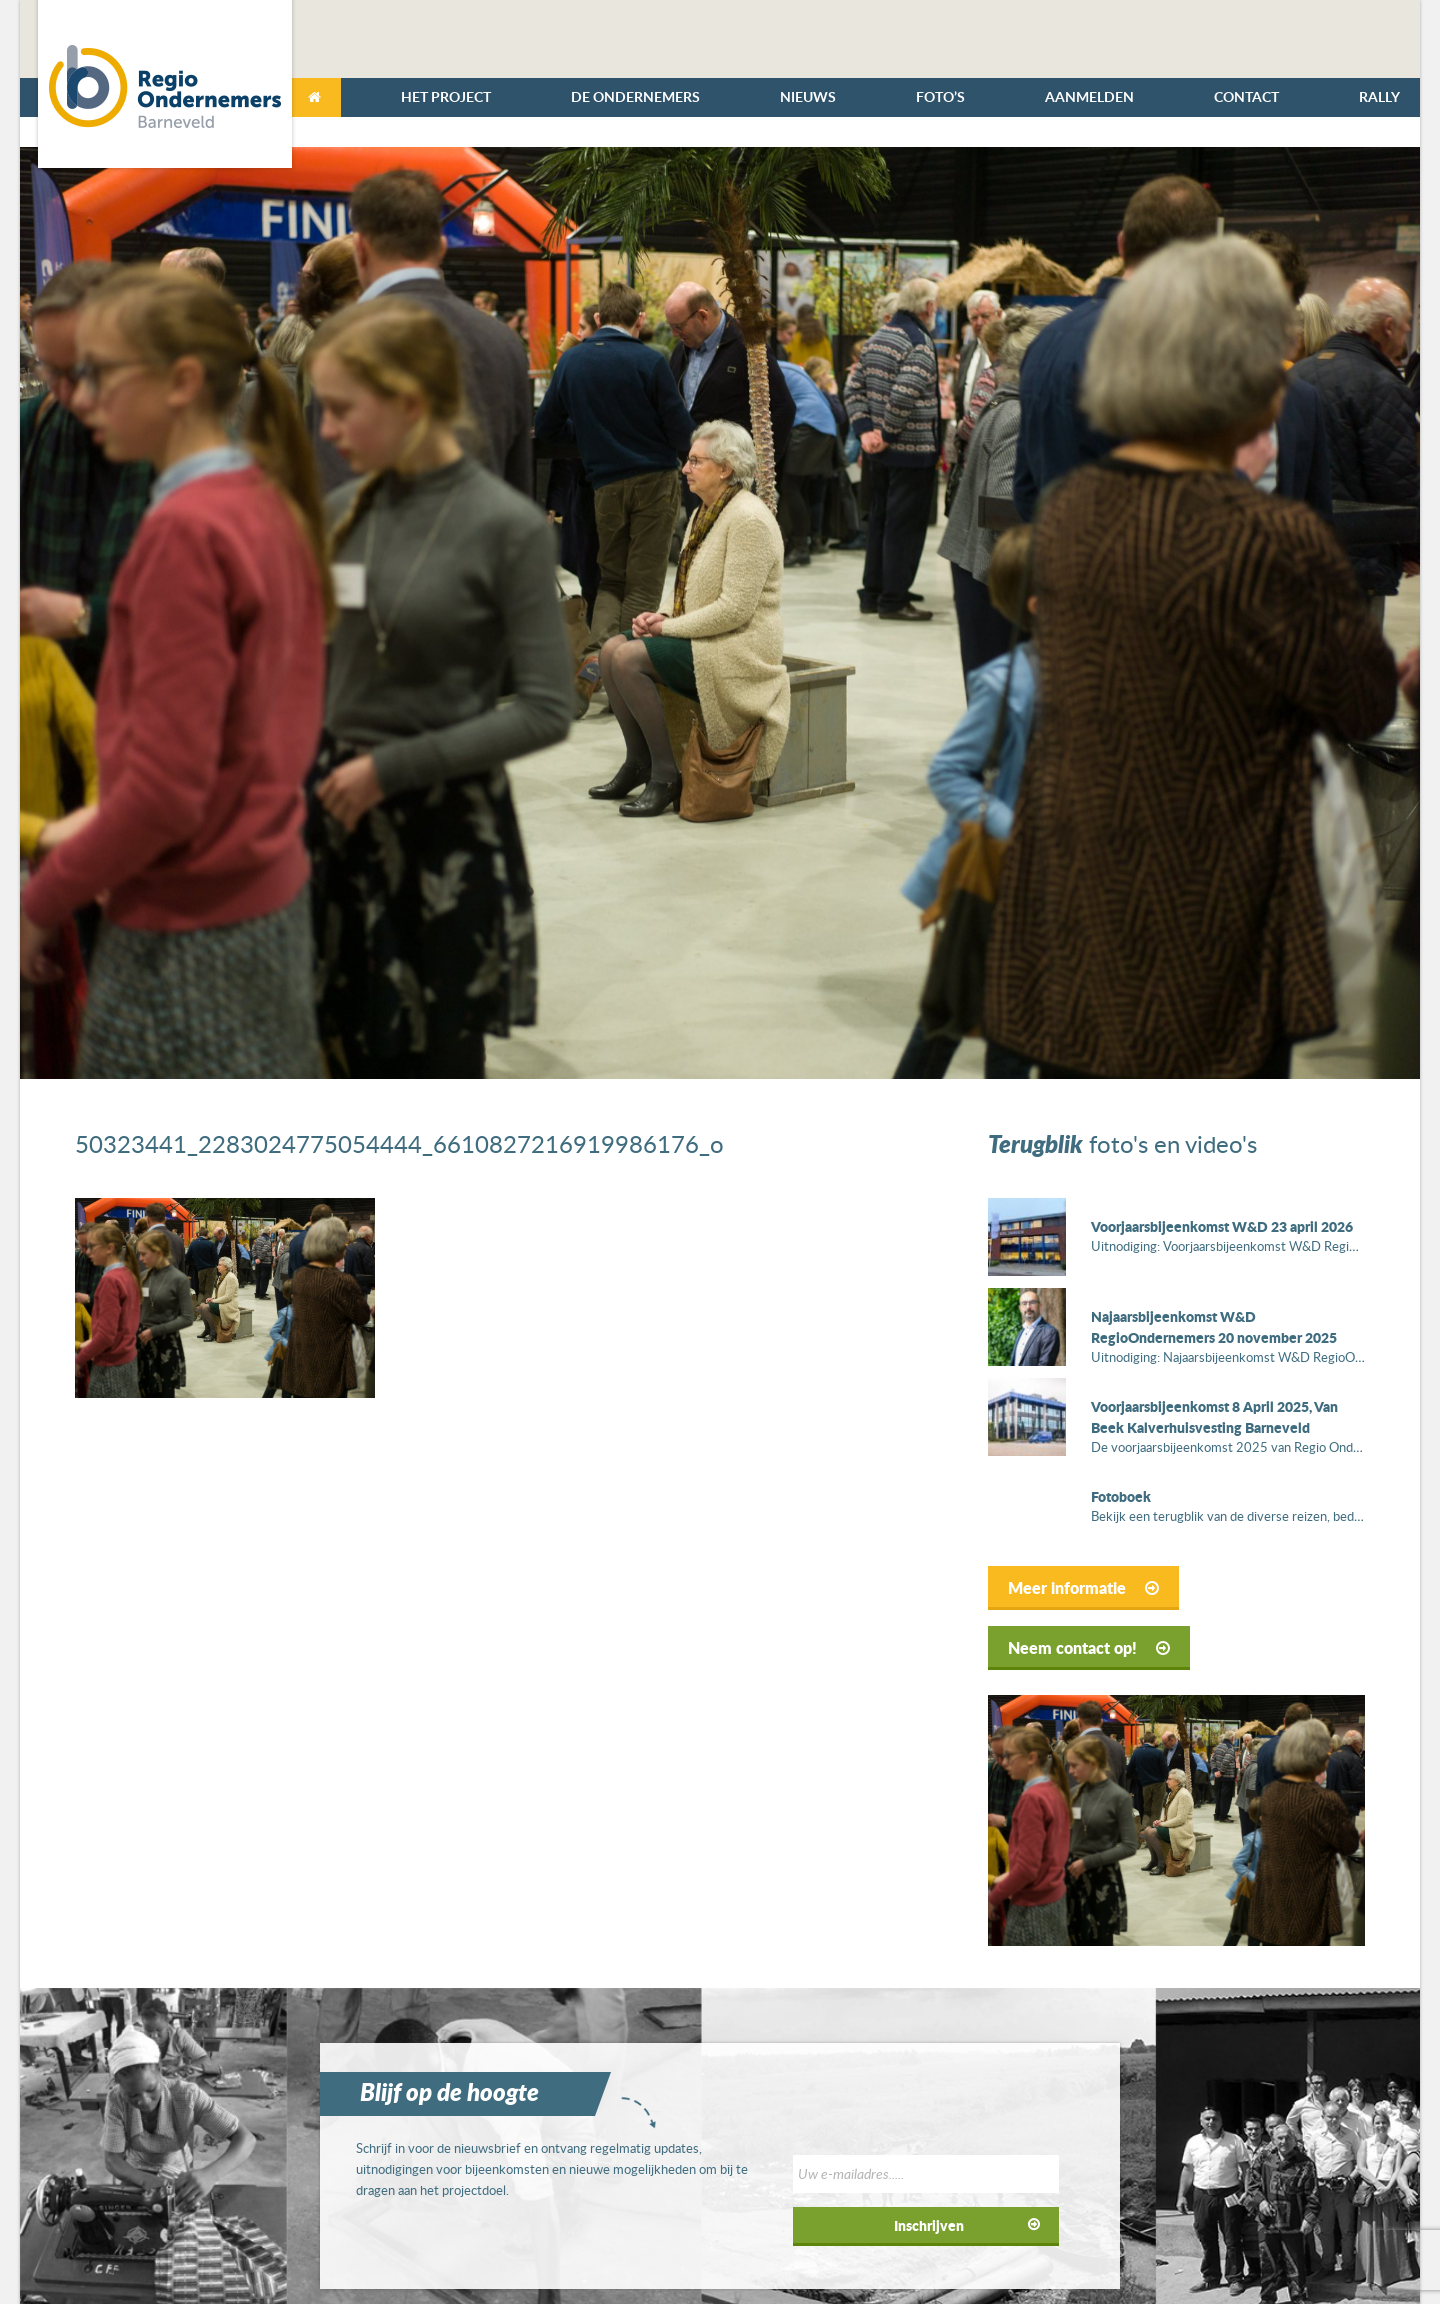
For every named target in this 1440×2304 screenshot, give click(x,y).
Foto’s (940, 96)
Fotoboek (1121, 1496)
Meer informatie (1083, 1587)
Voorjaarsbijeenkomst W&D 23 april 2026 (1222, 1226)
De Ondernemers (635, 96)
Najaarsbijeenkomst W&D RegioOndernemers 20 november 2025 (1214, 1326)
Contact (1246, 96)
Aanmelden (1089, 96)
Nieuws (808, 96)
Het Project (446, 96)
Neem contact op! (1089, 1647)
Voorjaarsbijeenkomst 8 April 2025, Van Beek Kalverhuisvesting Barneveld (1214, 1416)
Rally (1379, 96)
